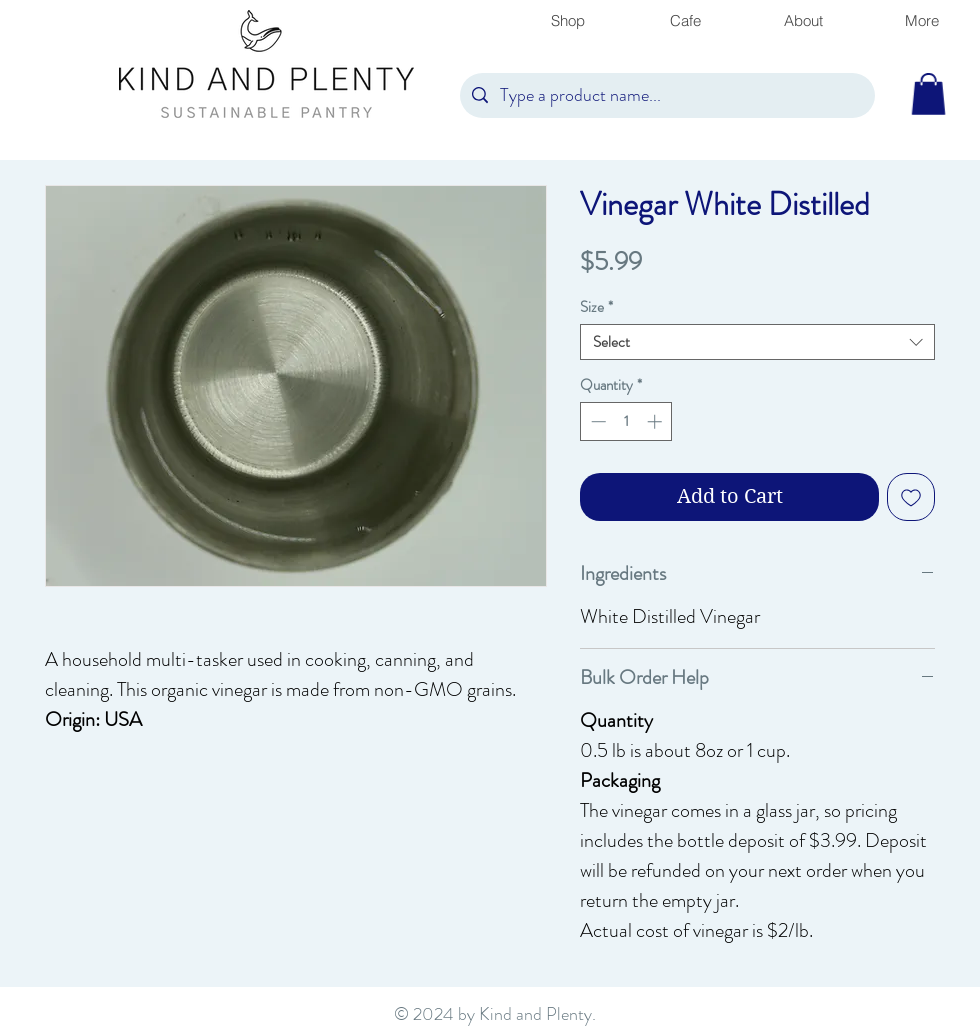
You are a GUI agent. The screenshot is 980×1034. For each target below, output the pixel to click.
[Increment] (656, 421)
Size (596, 307)
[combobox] (757, 342)
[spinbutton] (626, 421)
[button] (928, 94)
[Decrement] (596, 421)
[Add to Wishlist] (911, 497)
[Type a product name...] (666, 95)
